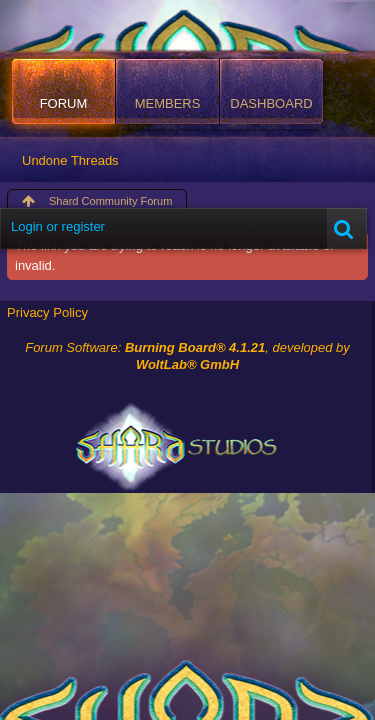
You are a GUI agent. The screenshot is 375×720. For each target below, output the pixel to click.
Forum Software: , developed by (187, 356)
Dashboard (271, 103)
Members (168, 103)
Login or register (58, 226)
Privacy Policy (47, 312)
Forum (64, 103)
